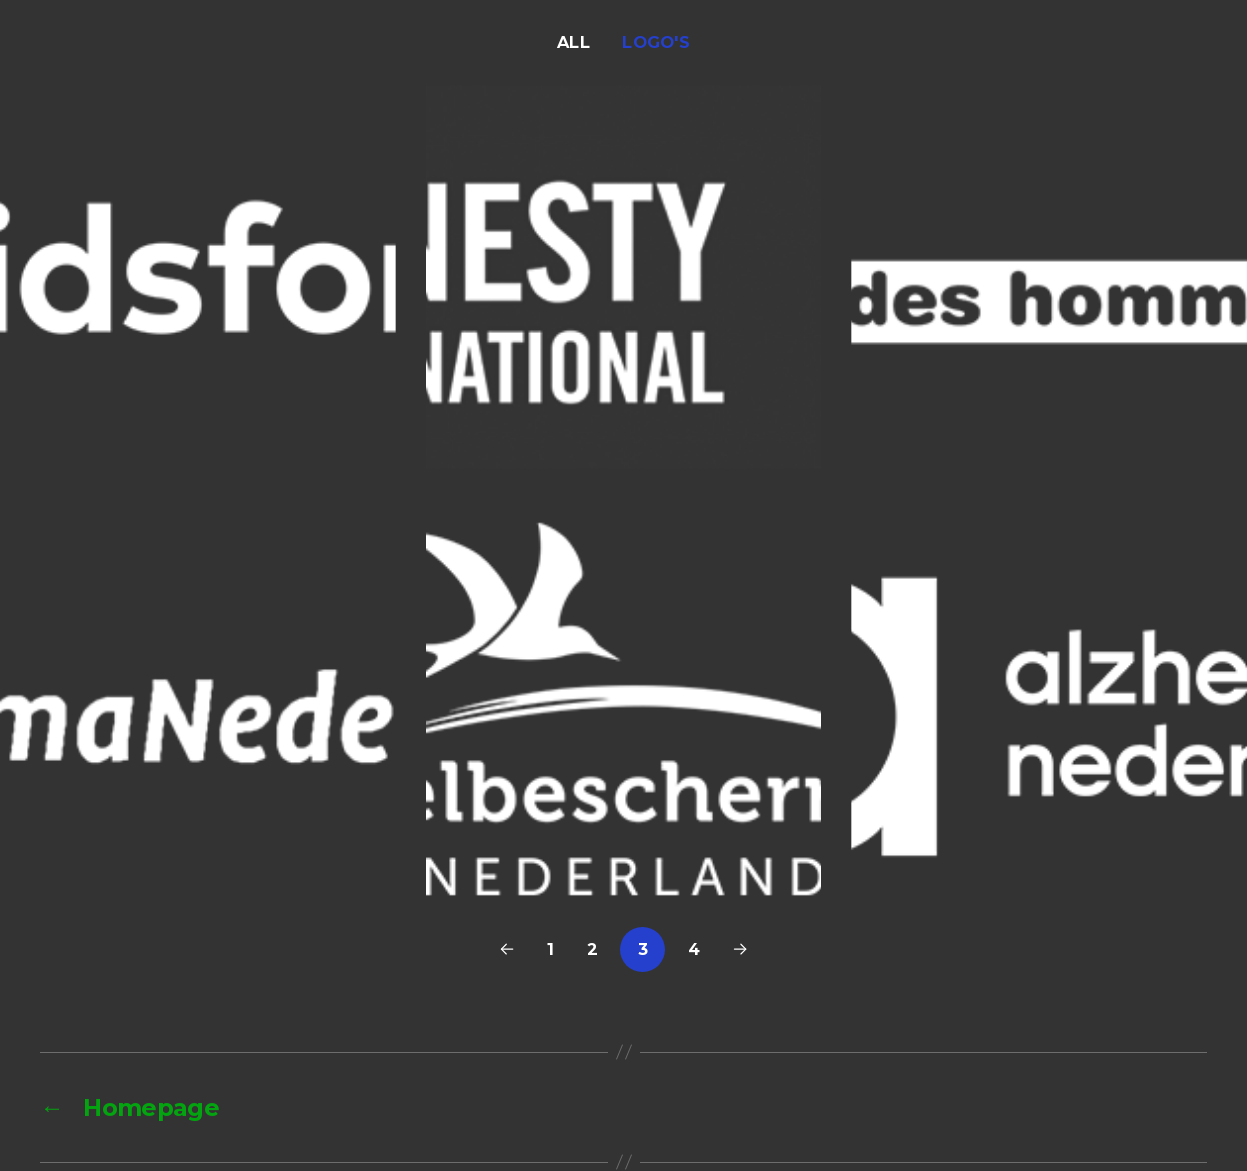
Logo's (655, 42)
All (573, 42)
